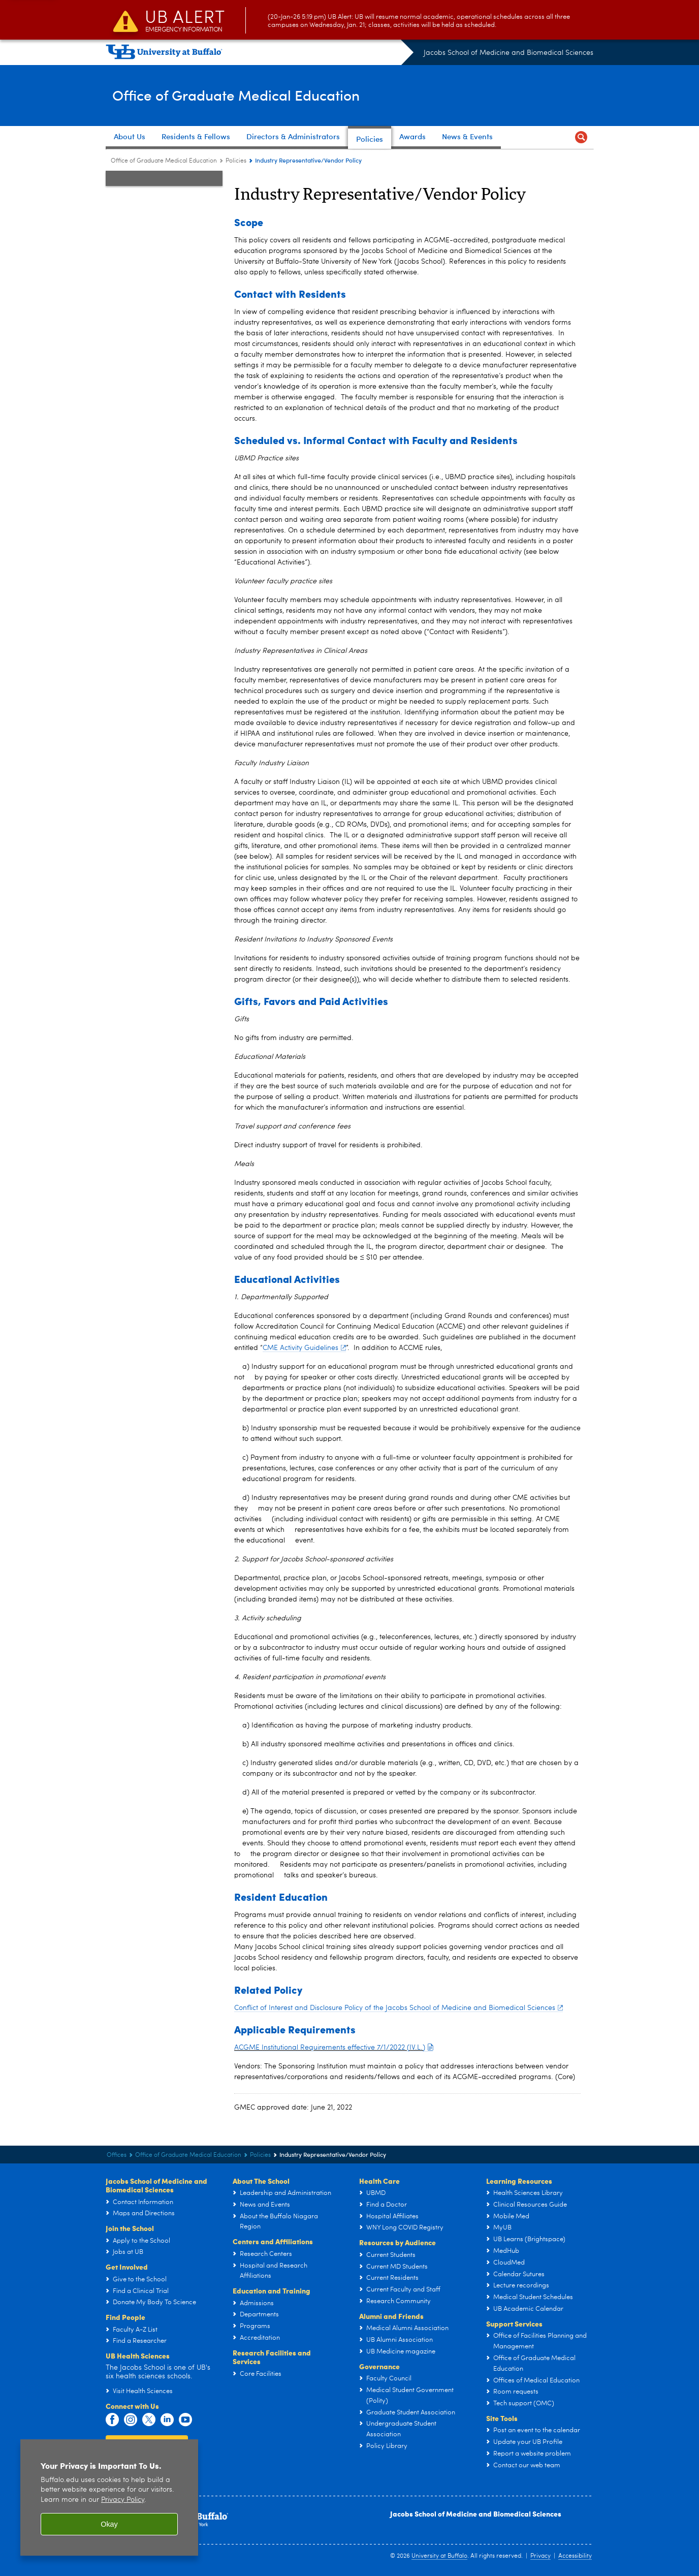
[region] (109, 2497)
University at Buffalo (439, 2556)
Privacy (540, 2556)
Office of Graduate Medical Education (265, 94)
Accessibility (575, 2556)
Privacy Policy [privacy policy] (122, 2500)
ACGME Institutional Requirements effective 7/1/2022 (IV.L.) (333, 2047)
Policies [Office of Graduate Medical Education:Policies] (236, 161)
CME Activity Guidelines (304, 1348)
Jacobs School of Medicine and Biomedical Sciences (508, 52)
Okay (109, 2524)
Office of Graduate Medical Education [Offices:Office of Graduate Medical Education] (164, 161)
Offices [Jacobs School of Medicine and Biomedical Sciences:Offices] (116, 2155)
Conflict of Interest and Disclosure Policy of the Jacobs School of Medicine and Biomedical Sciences (398, 2008)
